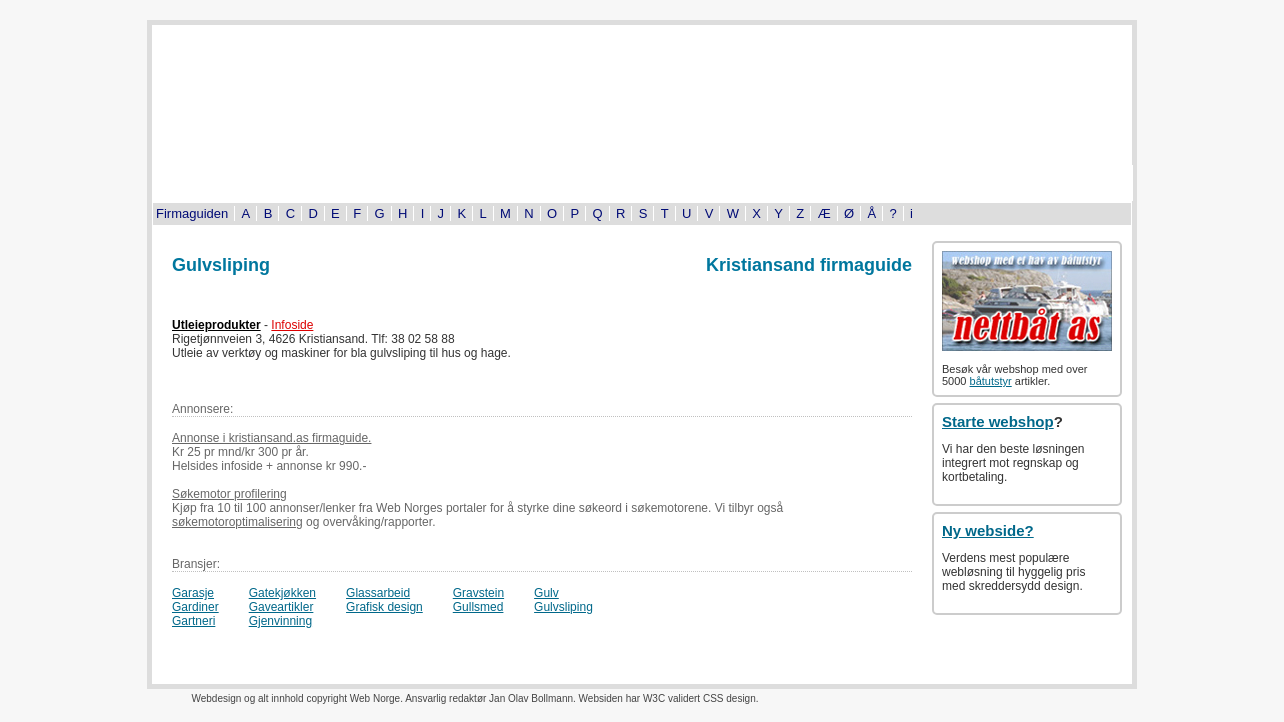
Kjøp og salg (923, 183)
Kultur (502, 183)
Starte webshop (998, 421)
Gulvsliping (563, 607)
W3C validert (671, 698)
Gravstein (478, 593)
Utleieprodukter (216, 325)
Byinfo (362, 183)
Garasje (193, 593)
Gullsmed (478, 607)
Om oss (1062, 183)
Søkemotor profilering (229, 494)
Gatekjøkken (282, 593)
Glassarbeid (378, 593)
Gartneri (193, 621)
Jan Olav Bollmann (531, 698)
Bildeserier (642, 183)
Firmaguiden (192, 213)
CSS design (729, 698)
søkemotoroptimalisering (237, 522)
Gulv (546, 593)
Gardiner (195, 607)
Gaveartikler (281, 607)
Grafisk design (384, 607)
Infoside (292, 325)
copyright (326, 698)
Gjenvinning (280, 621)
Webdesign (216, 698)
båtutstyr (991, 381)
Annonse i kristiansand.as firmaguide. (271, 438)
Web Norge (375, 698)
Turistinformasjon (222, 183)
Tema (782, 183)
